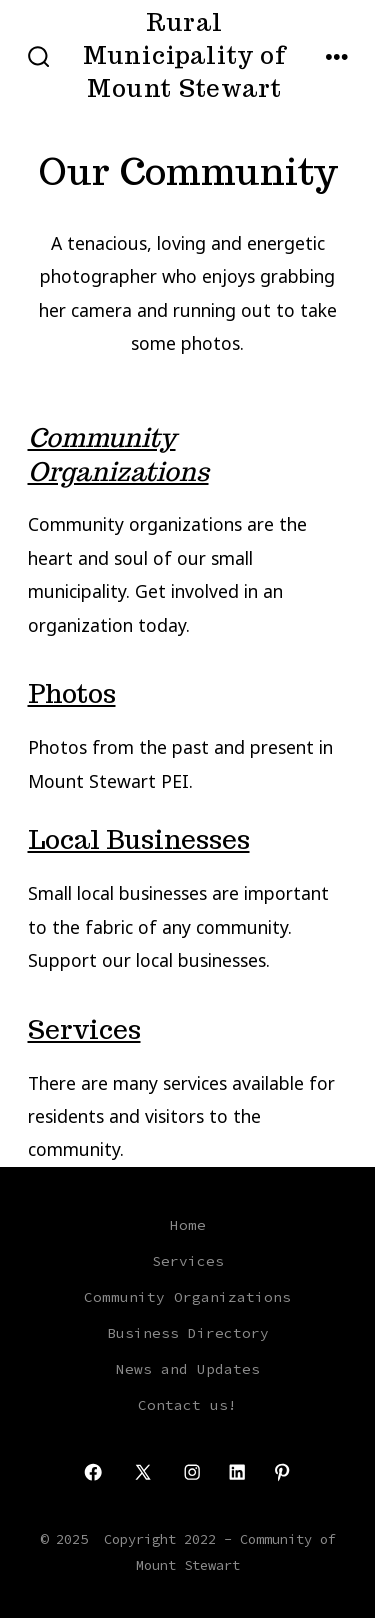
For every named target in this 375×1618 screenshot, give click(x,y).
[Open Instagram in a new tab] (192, 1472)
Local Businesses (139, 839)
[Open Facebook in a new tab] (93, 1472)
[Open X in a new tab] (143, 1472)
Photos (72, 693)
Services (84, 1029)
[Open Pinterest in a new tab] (282, 1472)
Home (188, 1225)
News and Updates (188, 1369)
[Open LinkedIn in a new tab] (237, 1472)
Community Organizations (118, 454)
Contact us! (187, 1405)
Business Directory (188, 1333)
